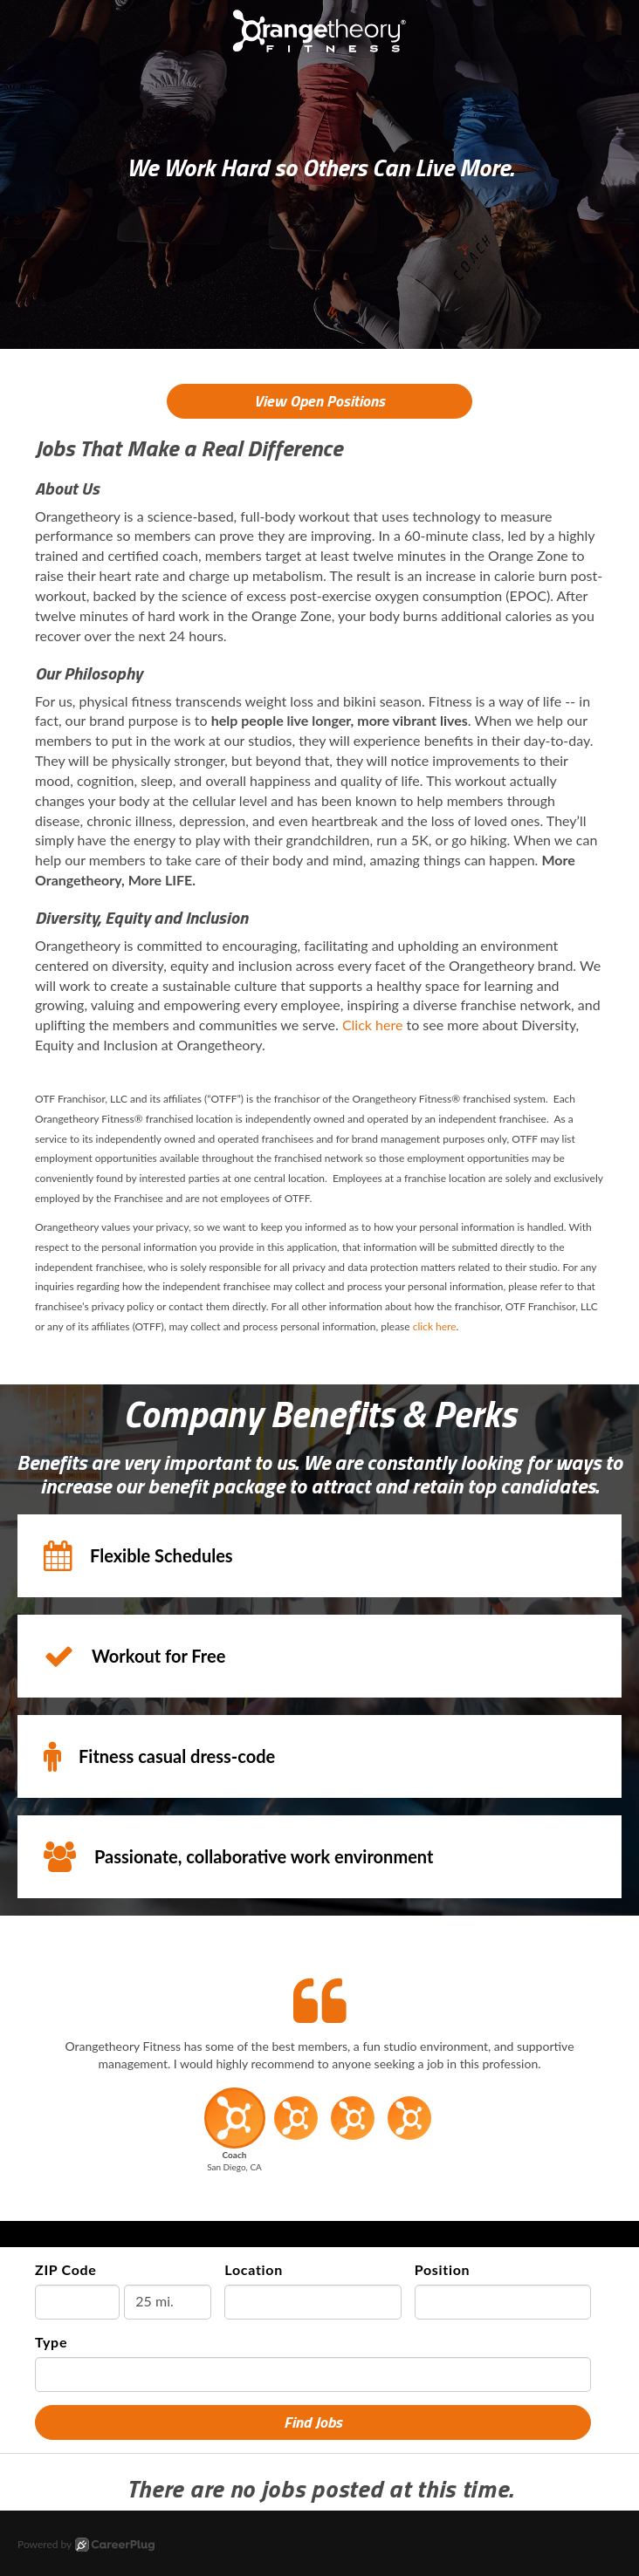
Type (51, 2341)
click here (435, 1326)
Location (253, 2269)
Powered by (86, 2545)
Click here (372, 1024)
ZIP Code (66, 2269)
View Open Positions (319, 401)
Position (443, 2269)
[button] (234, 2135)
